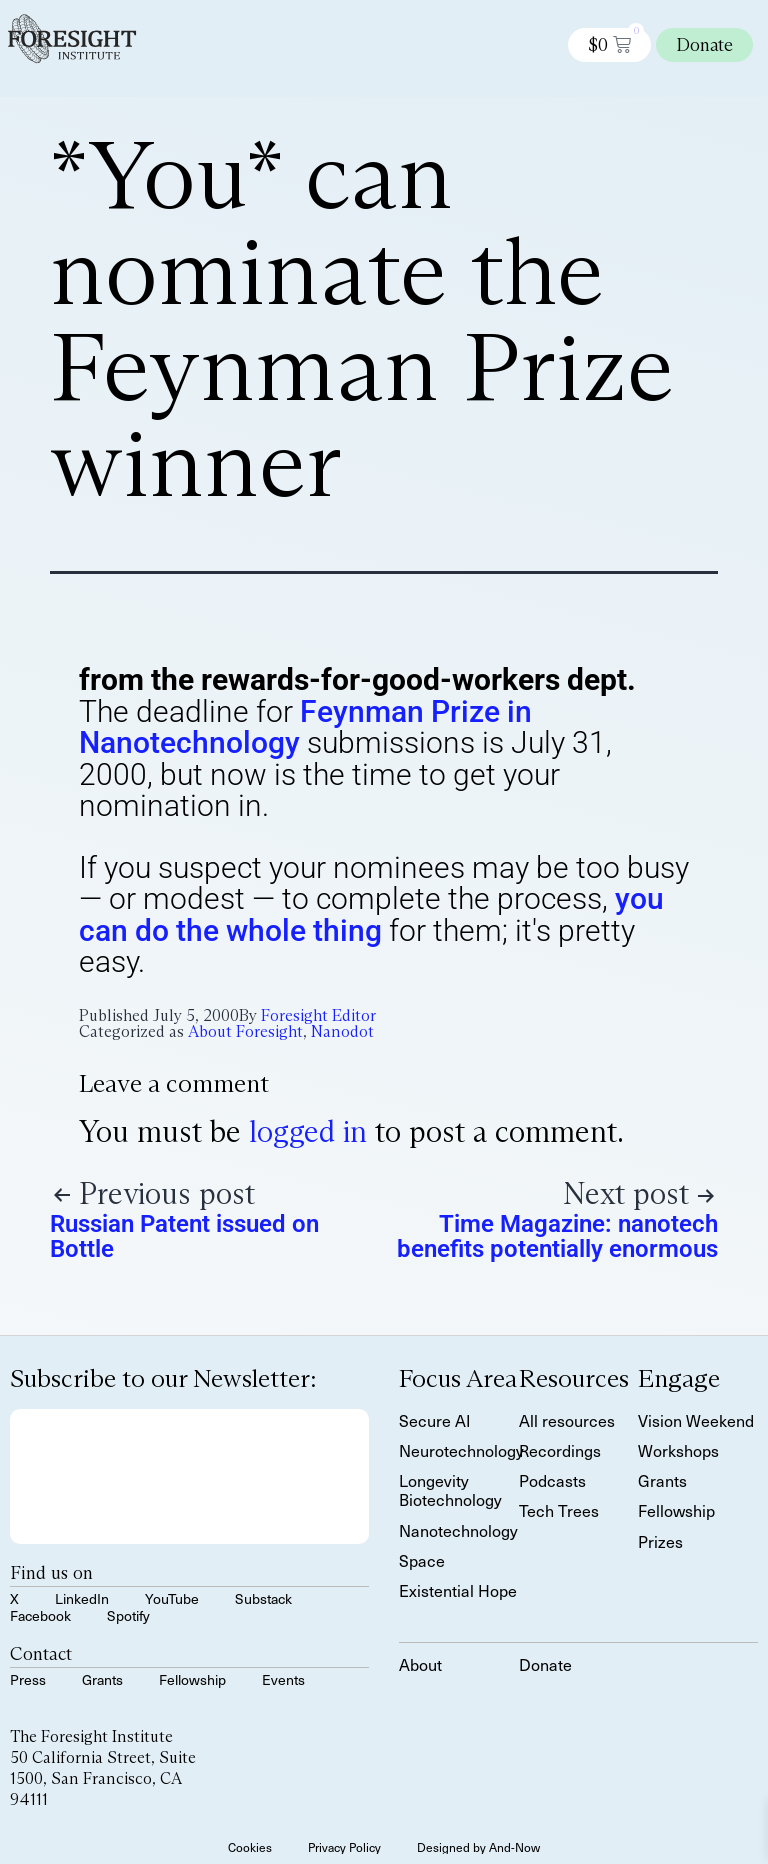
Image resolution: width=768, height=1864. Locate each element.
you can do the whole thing (371, 914)
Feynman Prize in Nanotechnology (305, 727)
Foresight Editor (318, 1015)
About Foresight (245, 1031)
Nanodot (342, 1031)
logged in (308, 1131)
